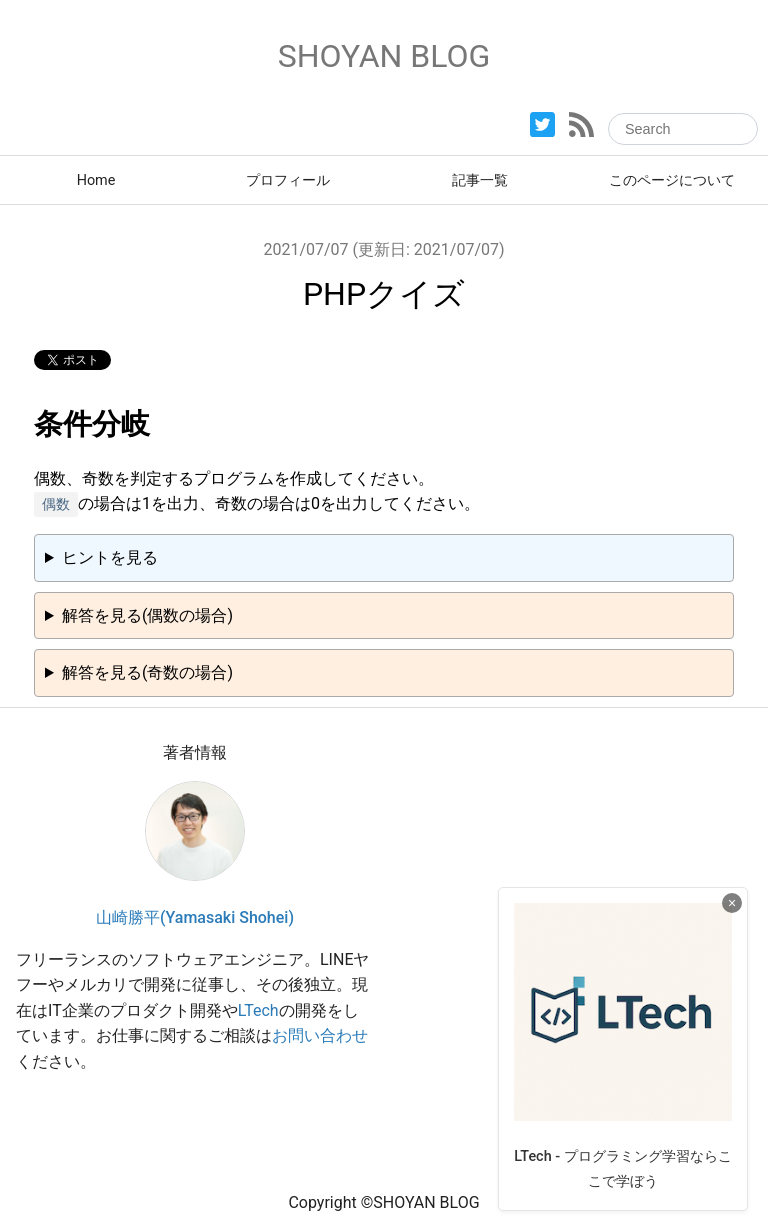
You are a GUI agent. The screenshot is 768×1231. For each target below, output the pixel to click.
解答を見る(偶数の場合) (147, 615)
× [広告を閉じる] (732, 903)
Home (96, 180)
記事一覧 (480, 180)
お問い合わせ (320, 1035)
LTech (258, 1010)
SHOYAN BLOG (384, 56)
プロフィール (288, 180)
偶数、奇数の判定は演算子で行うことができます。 (384, 563)
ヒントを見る (110, 557)
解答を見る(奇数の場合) (147, 672)
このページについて (672, 180)
